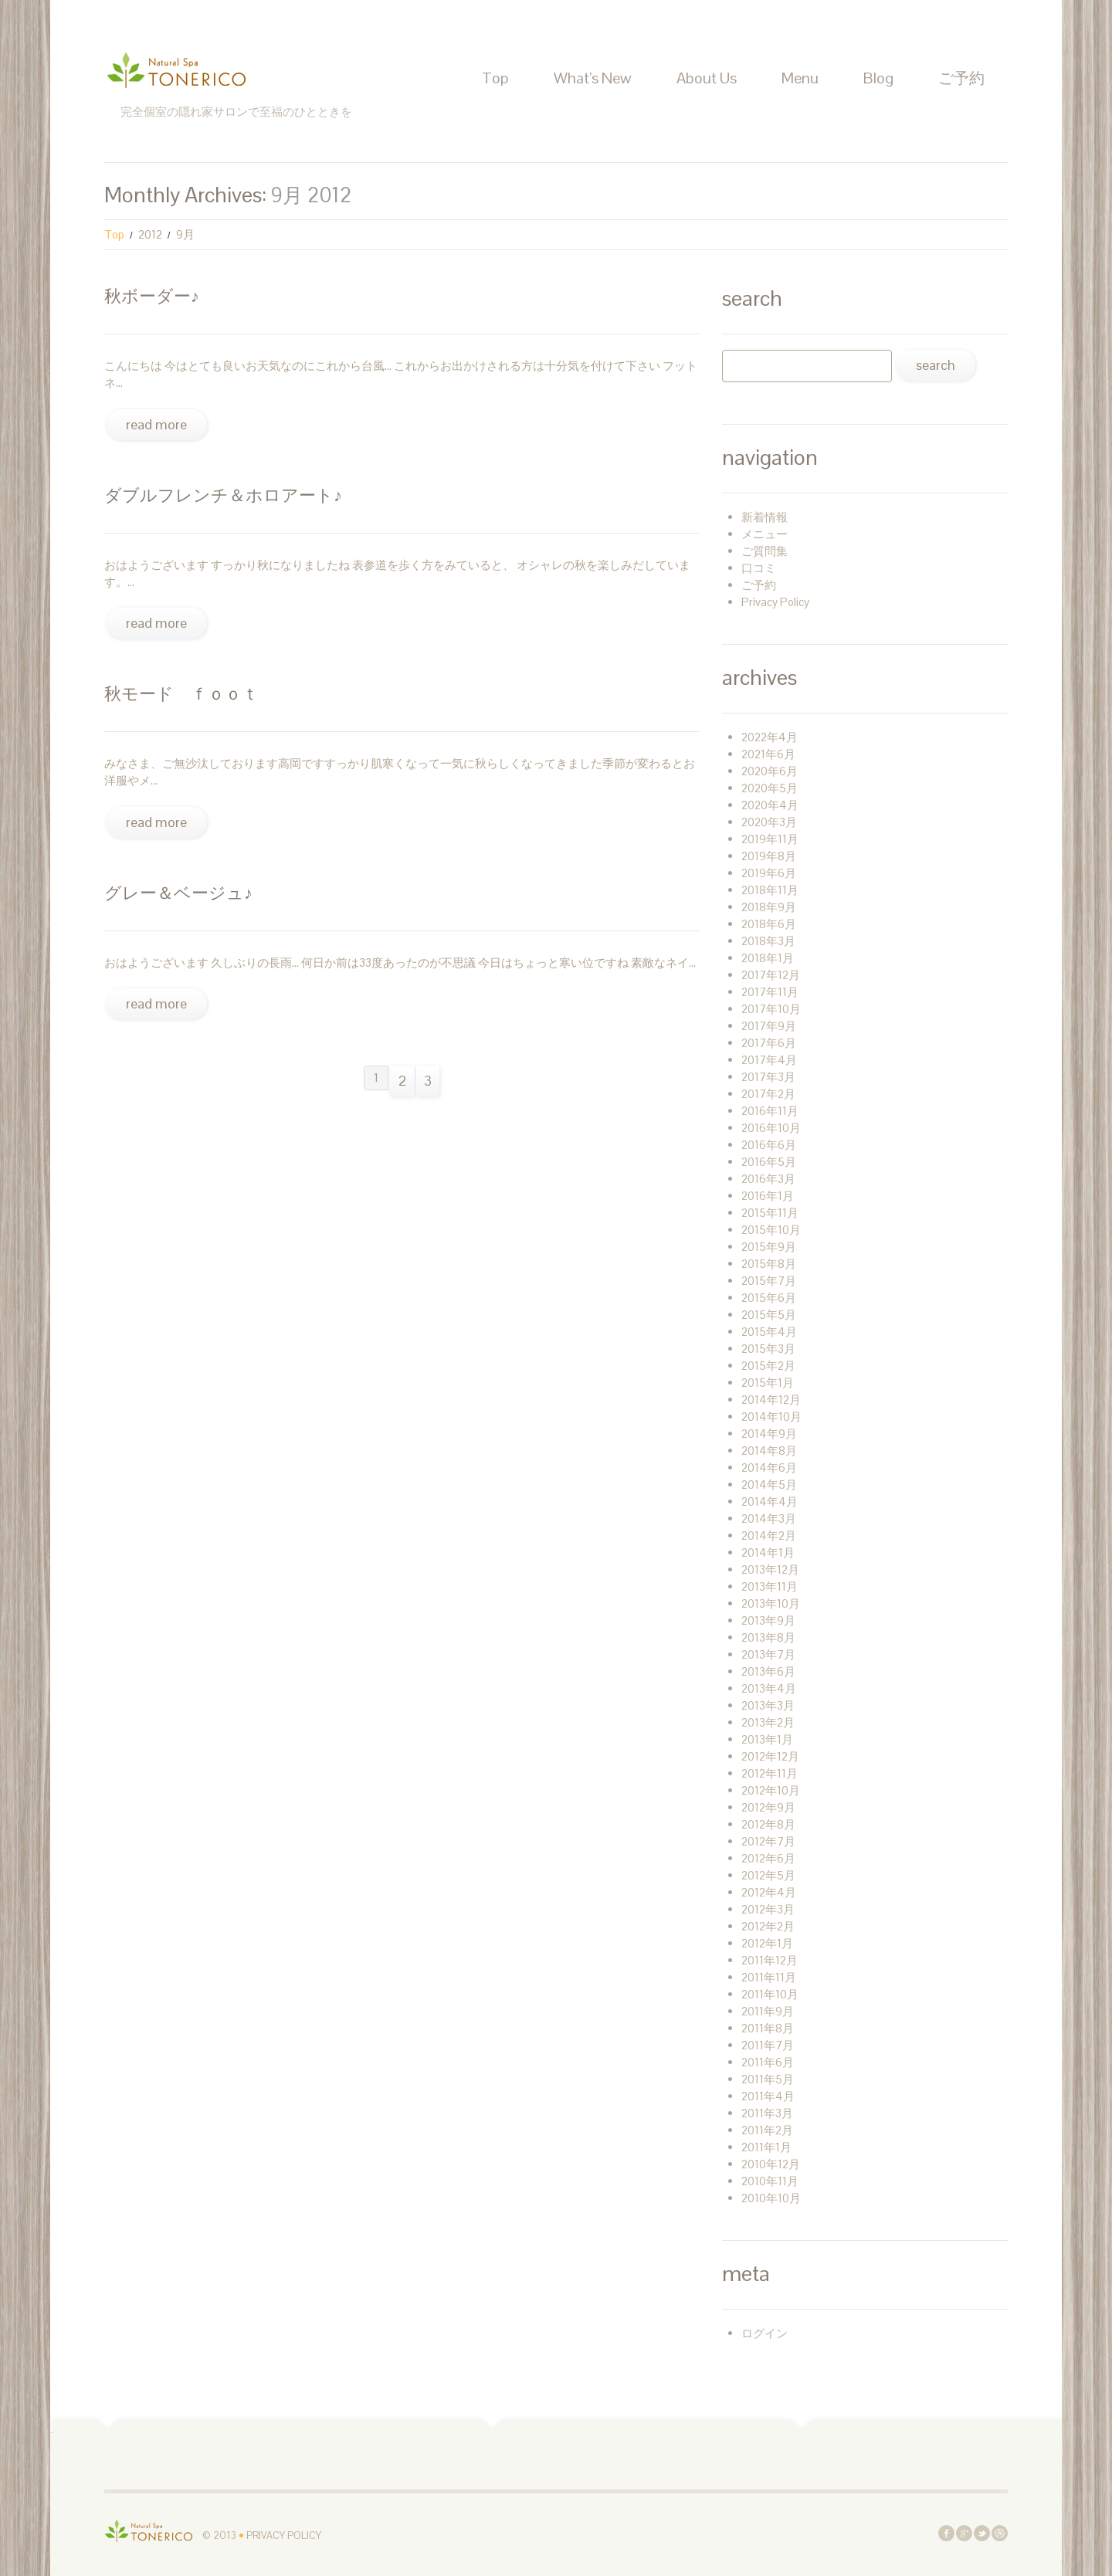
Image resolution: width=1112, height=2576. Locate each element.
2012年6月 (768, 1858)
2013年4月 (768, 1688)
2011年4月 (768, 2096)
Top (495, 78)
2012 (150, 234)
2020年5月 (769, 788)
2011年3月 (767, 2113)
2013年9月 (768, 1620)
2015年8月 (768, 1263)
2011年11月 (768, 1977)
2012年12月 (770, 1756)
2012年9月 (768, 1807)
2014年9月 (769, 1433)
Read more (156, 424)
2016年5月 (768, 1161)
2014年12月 (771, 1399)
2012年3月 (768, 1909)
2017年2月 (768, 1093)
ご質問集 (764, 551)
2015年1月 (767, 1382)
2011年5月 (767, 2079)
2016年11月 (769, 1110)
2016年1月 (767, 1195)
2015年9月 (768, 1246)
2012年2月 (768, 1926)
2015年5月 (768, 1314)
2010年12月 (770, 2164)
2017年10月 (771, 1009)
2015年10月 (771, 1229)
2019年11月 (769, 839)
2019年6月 (768, 873)
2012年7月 (768, 1841)
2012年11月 (769, 1773)
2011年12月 (769, 1960)
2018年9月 (768, 907)
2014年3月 (768, 1518)
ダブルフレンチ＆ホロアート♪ (223, 495)
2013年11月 (769, 1586)
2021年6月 (768, 754)
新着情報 (764, 517)
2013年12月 (770, 1569)
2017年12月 (770, 975)
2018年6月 (768, 924)
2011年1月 (766, 2147)
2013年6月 (768, 1671)
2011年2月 (767, 2130)
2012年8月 (768, 1824)
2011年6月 (767, 2062)
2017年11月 (769, 992)
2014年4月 (769, 1501)
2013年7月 (768, 1654)
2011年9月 (767, 2011)
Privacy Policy (775, 602)
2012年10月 (770, 1790)
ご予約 (961, 78)
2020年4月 (769, 805)
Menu (800, 78)
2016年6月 (768, 1144)
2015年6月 (768, 1297)
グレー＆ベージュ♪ (178, 892)
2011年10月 (769, 1994)
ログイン (764, 2333)
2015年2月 (768, 1365)
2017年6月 (768, 1042)
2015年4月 (769, 1331)
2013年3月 (768, 1705)
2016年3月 (768, 1178)
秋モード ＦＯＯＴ (181, 693)
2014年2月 (768, 1535)
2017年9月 (768, 1026)
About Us (706, 78)
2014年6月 (769, 1467)
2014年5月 (769, 1484)
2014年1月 (768, 1552)
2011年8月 (767, 2028)
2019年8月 (768, 856)
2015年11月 (769, 1212)
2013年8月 (768, 1637)
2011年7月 (767, 2045)
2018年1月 (767, 958)
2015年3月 (768, 1348)
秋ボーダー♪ (151, 296)
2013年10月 (770, 1603)
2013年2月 (768, 1722)
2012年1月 (767, 1943)
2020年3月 (769, 822)
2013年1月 (767, 1739)
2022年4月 (769, 737)
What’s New (593, 78)
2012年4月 (768, 1892)
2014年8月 (769, 1450)
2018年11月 (769, 890)
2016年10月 (771, 1127)
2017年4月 (769, 1059)
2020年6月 (769, 771)
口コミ (758, 568)
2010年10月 (771, 2198)
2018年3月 (768, 941)
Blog (878, 78)
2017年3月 (768, 1076)
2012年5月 (768, 1875)
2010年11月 (769, 2181)
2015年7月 (768, 1280)
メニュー (764, 534)
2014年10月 (771, 1416)
